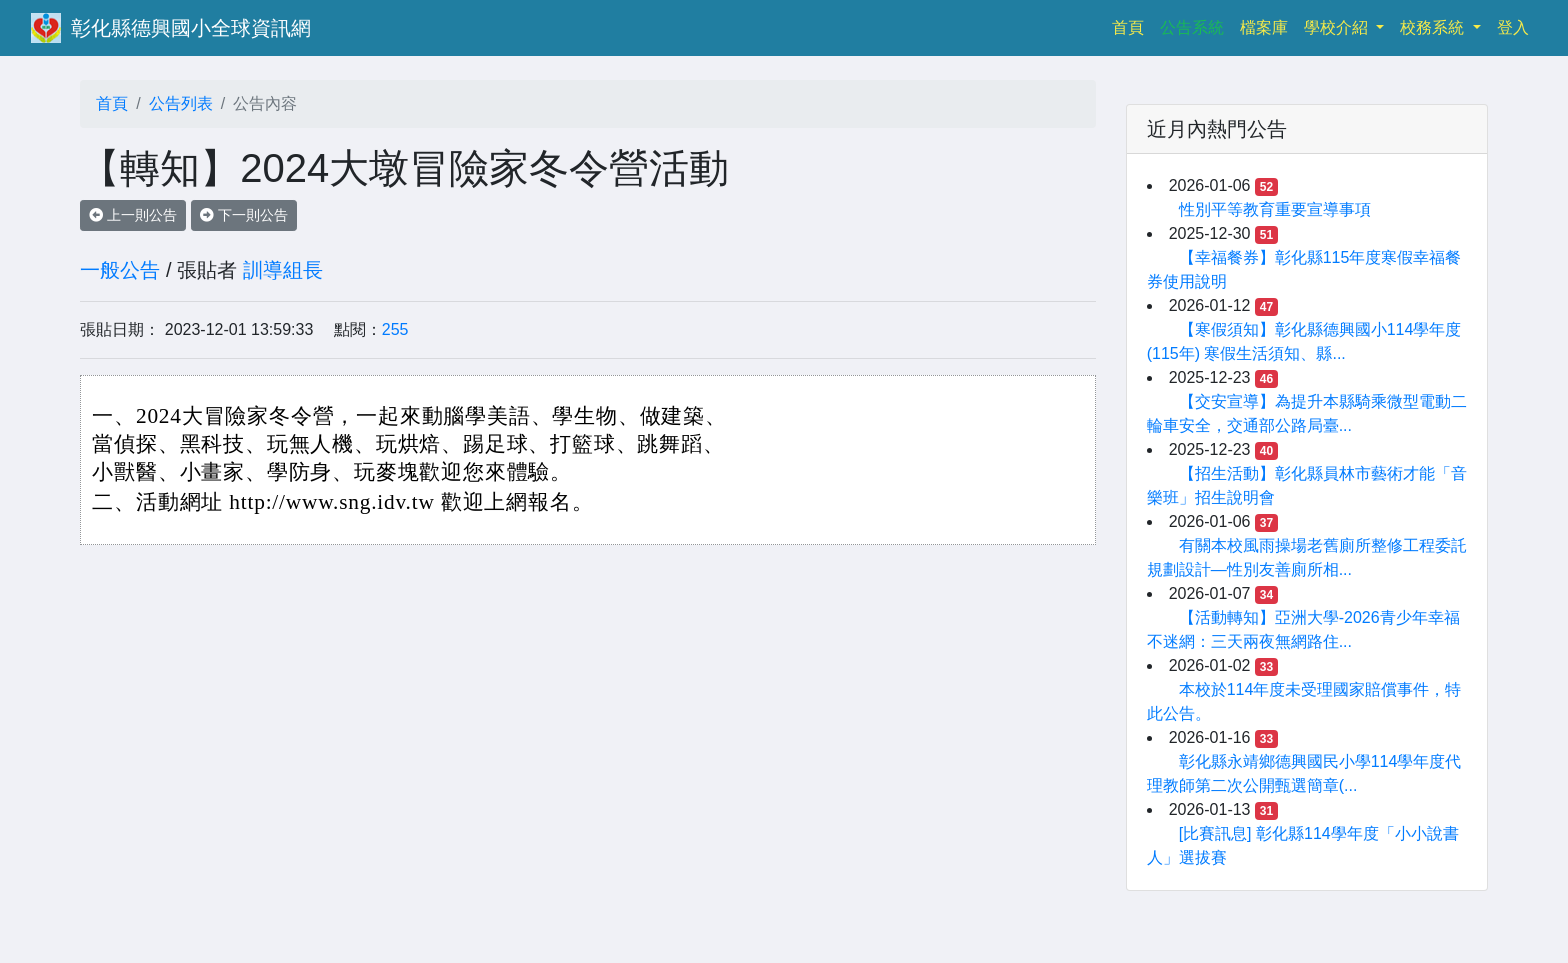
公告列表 (181, 103)
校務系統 (1434, 27)
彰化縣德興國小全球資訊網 (191, 28)
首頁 (1132, 25)
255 (395, 329)
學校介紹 (1338, 27)
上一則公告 (133, 215)
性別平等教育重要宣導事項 (1275, 209)
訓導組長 (283, 270)
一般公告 (120, 270)
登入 (1513, 27)
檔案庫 (1264, 27)
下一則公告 (244, 215)
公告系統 (1192, 27)
